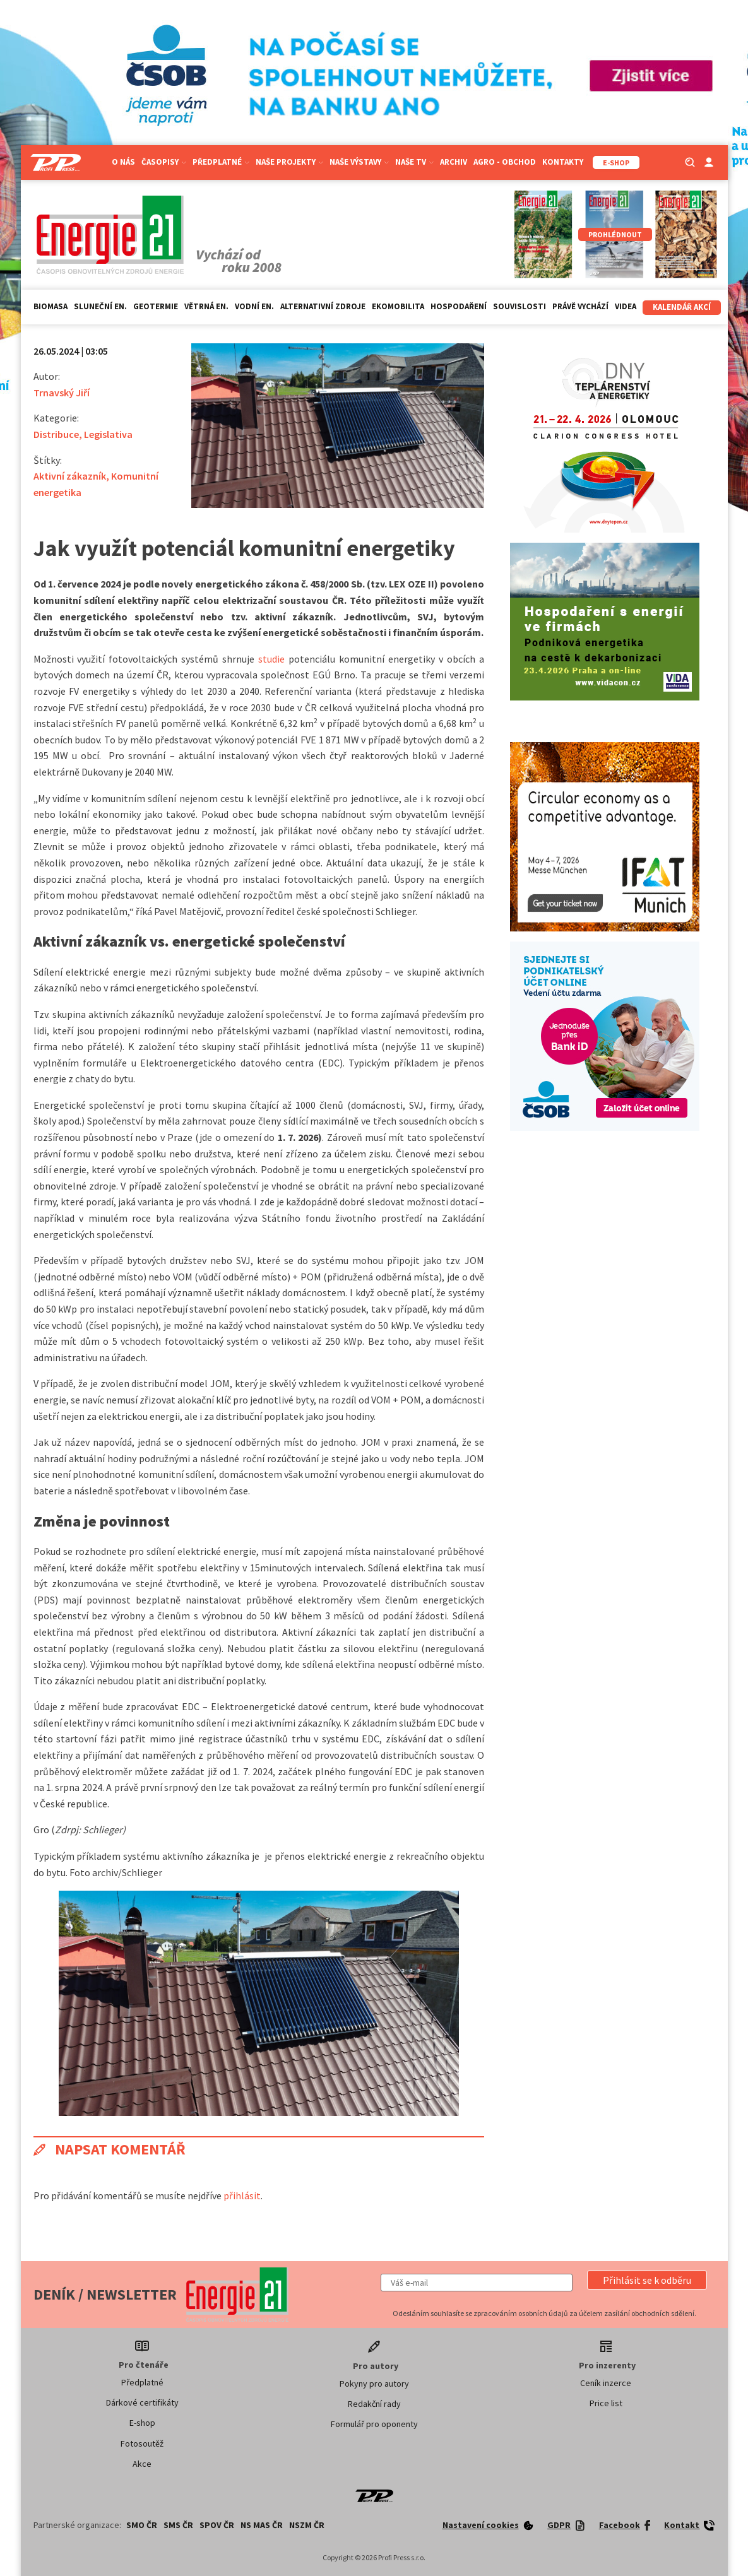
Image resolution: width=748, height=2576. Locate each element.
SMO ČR (141, 2525)
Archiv (453, 162)
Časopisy (163, 162)
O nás (123, 162)
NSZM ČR (306, 2525)
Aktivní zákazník (69, 476)
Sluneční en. (100, 306)
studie (271, 659)
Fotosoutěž (142, 2443)
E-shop (142, 2422)
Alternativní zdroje (322, 306)
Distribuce (56, 434)
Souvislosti (519, 306)
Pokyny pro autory (374, 2383)
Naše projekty (289, 162)
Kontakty (562, 162)
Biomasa (50, 306)
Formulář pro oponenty (374, 2424)
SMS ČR (178, 2525)
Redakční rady (374, 2403)
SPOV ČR (216, 2525)
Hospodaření (458, 306)
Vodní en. (254, 306)
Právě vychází (580, 306)
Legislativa (108, 434)
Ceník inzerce (605, 2383)
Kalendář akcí (682, 307)
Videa (625, 306)
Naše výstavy (359, 162)
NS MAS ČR (261, 2525)
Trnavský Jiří (61, 392)
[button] (647, 2280)
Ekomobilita (398, 306)
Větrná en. (206, 306)
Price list (606, 2403)
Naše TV (414, 162)
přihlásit (242, 2195)
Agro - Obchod (504, 162)
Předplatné (221, 162)
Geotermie (155, 306)
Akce (142, 2463)
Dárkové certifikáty (142, 2402)
